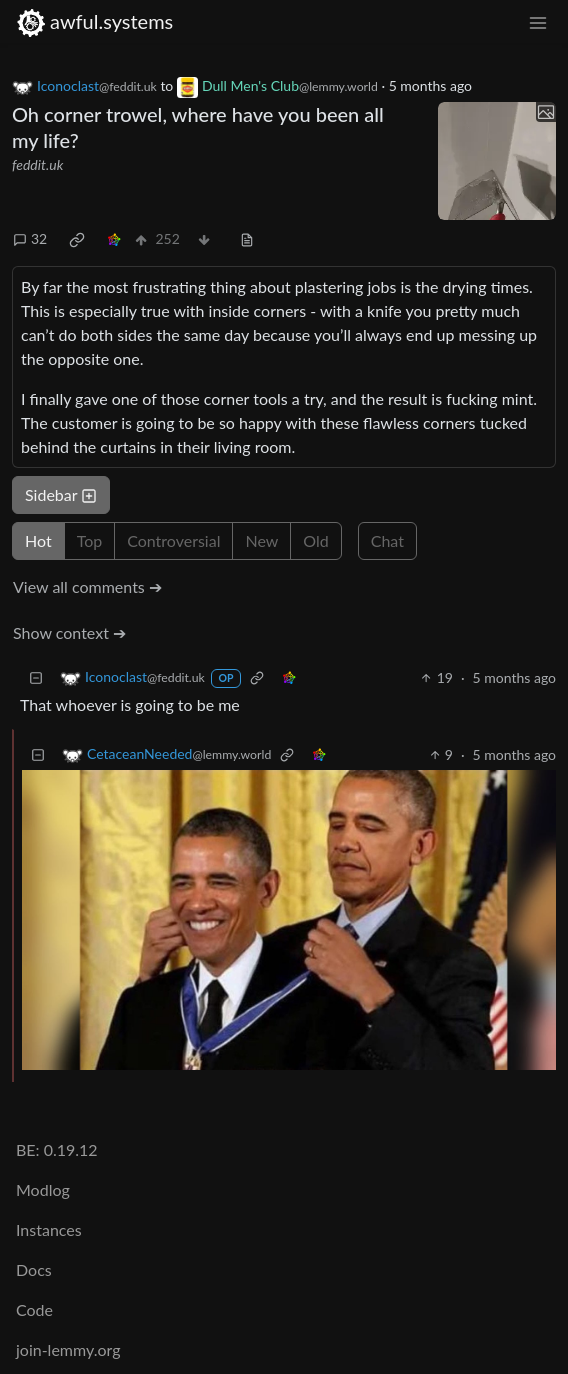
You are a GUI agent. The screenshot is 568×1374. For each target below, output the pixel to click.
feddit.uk (37, 164)
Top (90, 540)
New (261, 540)
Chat (387, 540)
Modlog (43, 1189)
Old (315, 540)
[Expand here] (497, 161)
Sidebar (61, 494)
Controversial (173, 540)
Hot (38, 540)
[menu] (538, 21)
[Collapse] (36, 677)
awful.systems (94, 21)
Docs (34, 1269)
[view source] (247, 238)
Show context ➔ (69, 632)
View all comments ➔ (87, 586)
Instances (49, 1229)
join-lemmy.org (68, 1349)
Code (34, 1309)
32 (30, 238)
